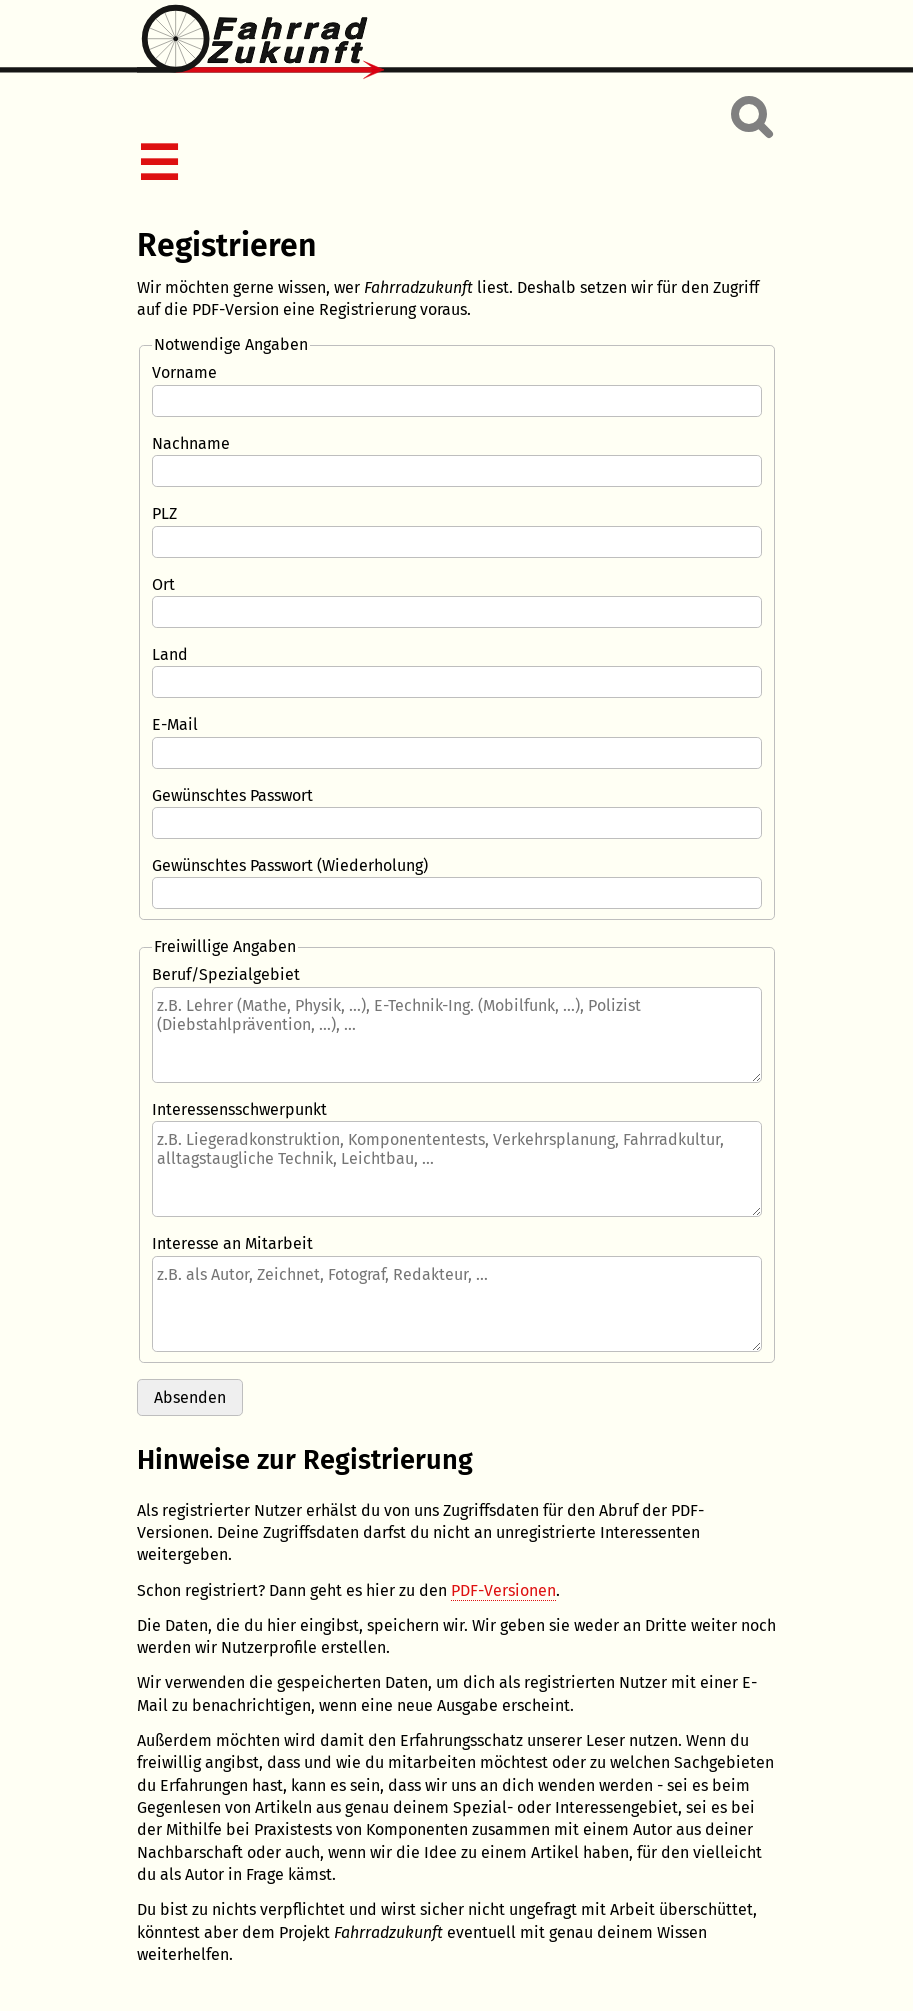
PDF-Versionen (503, 1590)
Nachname (191, 443)
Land (170, 654)
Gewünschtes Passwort (232, 795)
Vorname (184, 372)
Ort (163, 584)
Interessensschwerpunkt (239, 1109)
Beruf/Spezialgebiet (226, 974)
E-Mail (175, 724)
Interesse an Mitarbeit (232, 1243)
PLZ (164, 513)
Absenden (190, 1397)
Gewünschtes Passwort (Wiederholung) (290, 865)
